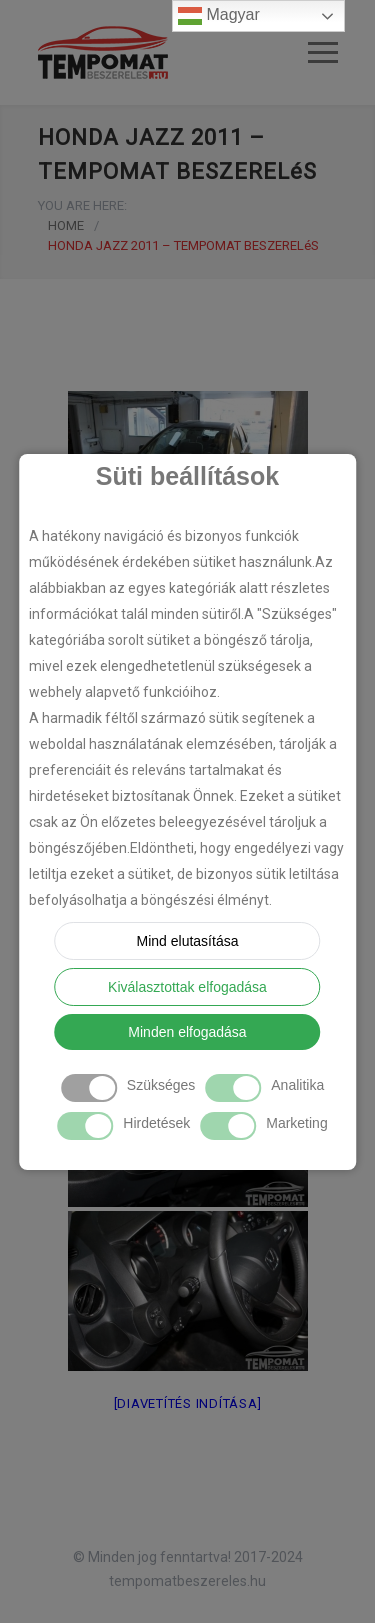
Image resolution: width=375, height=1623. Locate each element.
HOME (66, 225)
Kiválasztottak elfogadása (187, 987)
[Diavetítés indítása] (188, 1403)
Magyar (219, 16)
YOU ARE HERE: (82, 205)
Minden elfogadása (187, 1032)
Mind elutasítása (188, 941)
